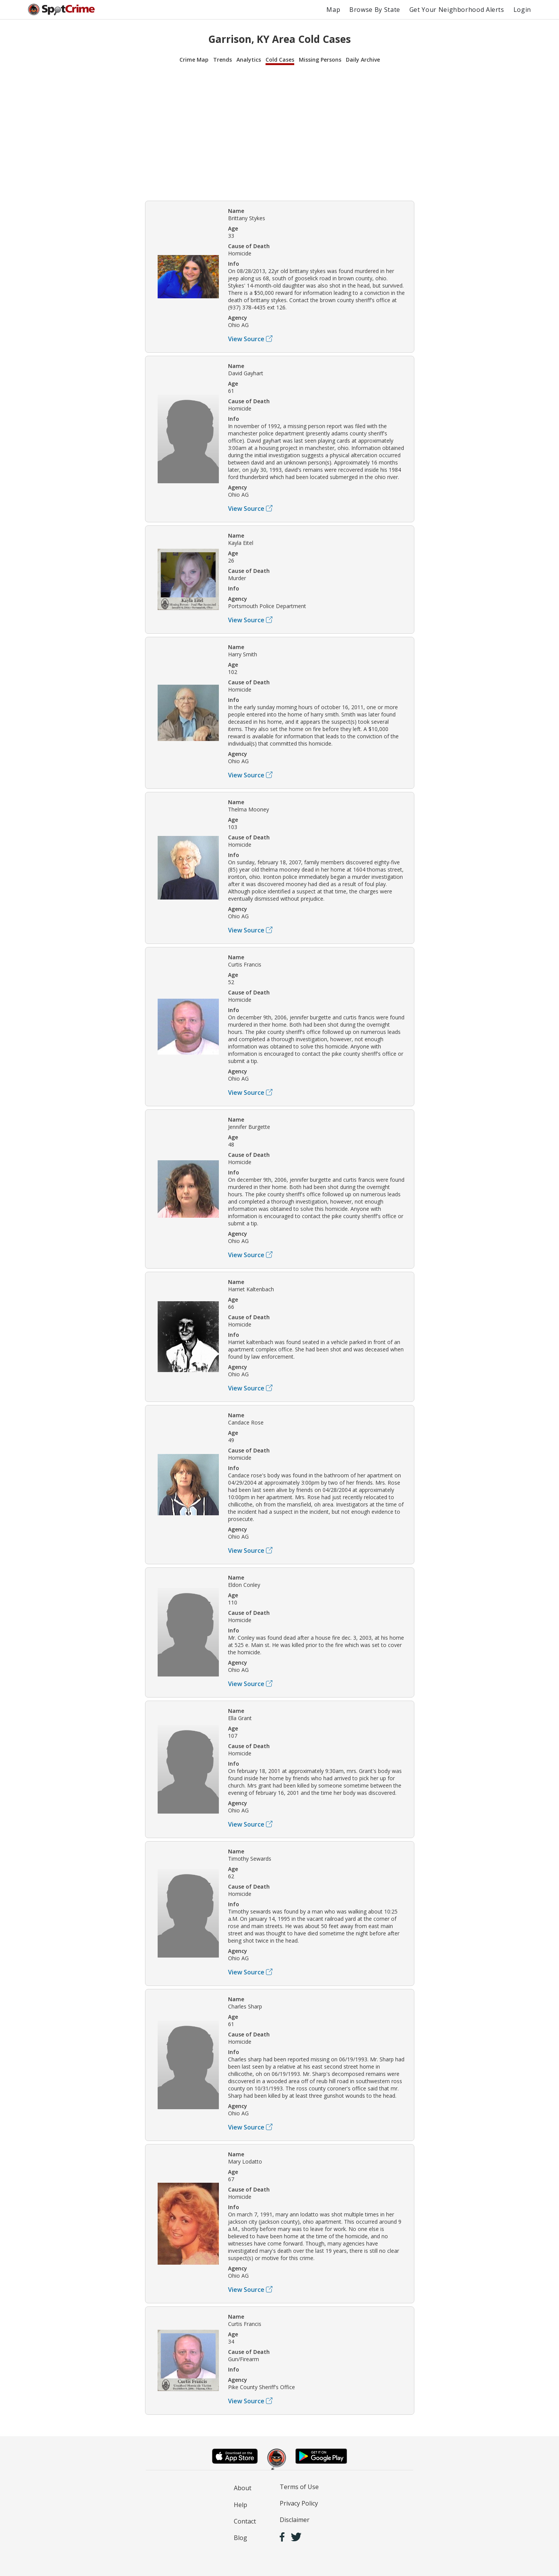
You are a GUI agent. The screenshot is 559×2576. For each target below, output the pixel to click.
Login (522, 9)
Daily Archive (363, 59)
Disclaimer (295, 2519)
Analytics (248, 59)
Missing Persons (320, 59)
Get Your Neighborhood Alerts (456, 9)
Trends (222, 59)
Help (240, 2505)
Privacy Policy (299, 2503)
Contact (245, 2521)
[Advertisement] (279, 131)
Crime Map (194, 59)
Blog (240, 2537)
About (242, 2488)
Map (333, 9)
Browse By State (374, 9)
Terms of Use (299, 2487)
